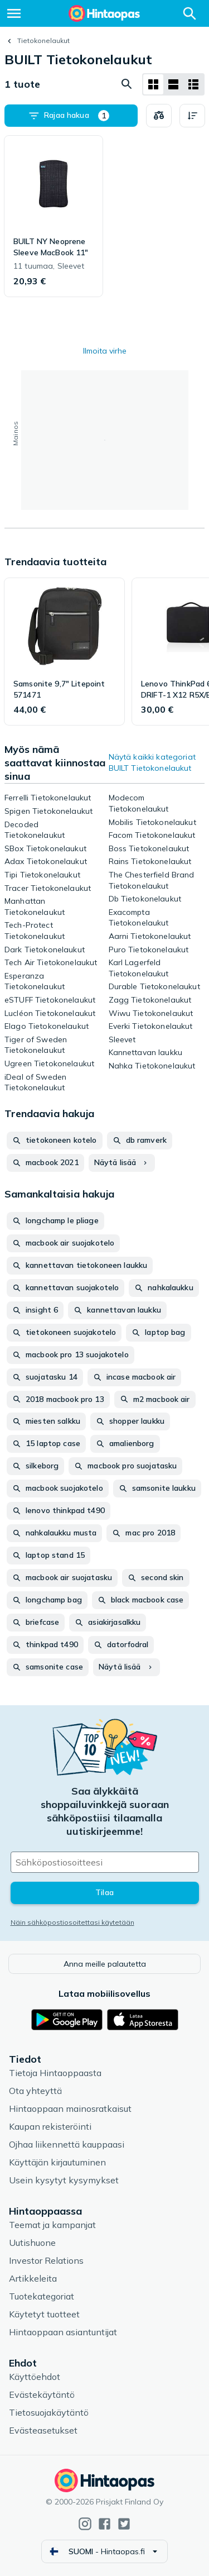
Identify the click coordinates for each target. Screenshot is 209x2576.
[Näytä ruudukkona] (153, 84)
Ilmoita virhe (105, 351)
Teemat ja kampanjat (52, 2224)
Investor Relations (46, 2260)
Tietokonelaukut (43, 40)
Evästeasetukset (43, 2430)
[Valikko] (14, 13)
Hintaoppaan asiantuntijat (63, 2332)
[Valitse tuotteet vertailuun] (159, 115)
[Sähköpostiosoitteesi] (105, 1862)
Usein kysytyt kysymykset (64, 2180)
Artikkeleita (33, 2278)
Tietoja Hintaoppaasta (55, 2072)
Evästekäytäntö (42, 2394)
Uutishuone (32, 2242)
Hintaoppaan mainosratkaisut (70, 2108)
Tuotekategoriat (41, 2296)
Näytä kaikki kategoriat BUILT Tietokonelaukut (152, 762)
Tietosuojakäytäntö (49, 2412)
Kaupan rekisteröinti (50, 2126)
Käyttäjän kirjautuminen (57, 2162)
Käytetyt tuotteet (44, 2314)
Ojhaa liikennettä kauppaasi (66, 2144)
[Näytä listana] (173, 84)
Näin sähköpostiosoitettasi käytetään (72, 1922)
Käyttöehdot (34, 2376)
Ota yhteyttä (35, 2090)
